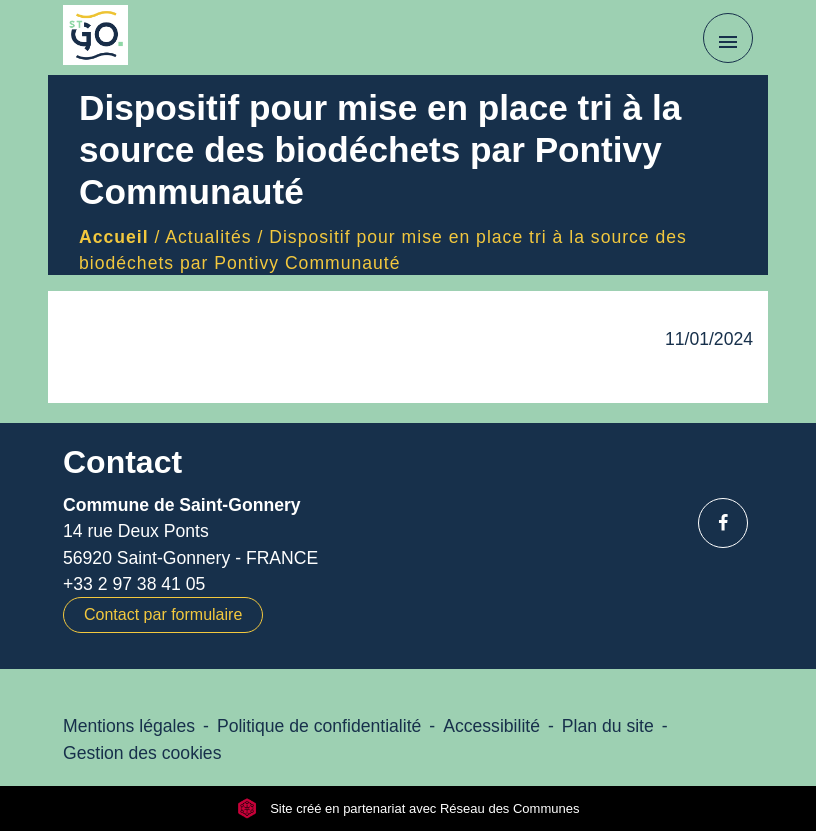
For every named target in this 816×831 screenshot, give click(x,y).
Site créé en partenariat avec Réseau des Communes (408, 808)
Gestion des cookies (142, 753)
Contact (122, 462)
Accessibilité (491, 726)
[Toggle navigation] (728, 38)
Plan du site (608, 726)
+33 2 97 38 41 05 (134, 584)
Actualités (208, 237)
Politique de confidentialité (319, 726)
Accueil (114, 237)
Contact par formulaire (163, 614)
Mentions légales (129, 726)
